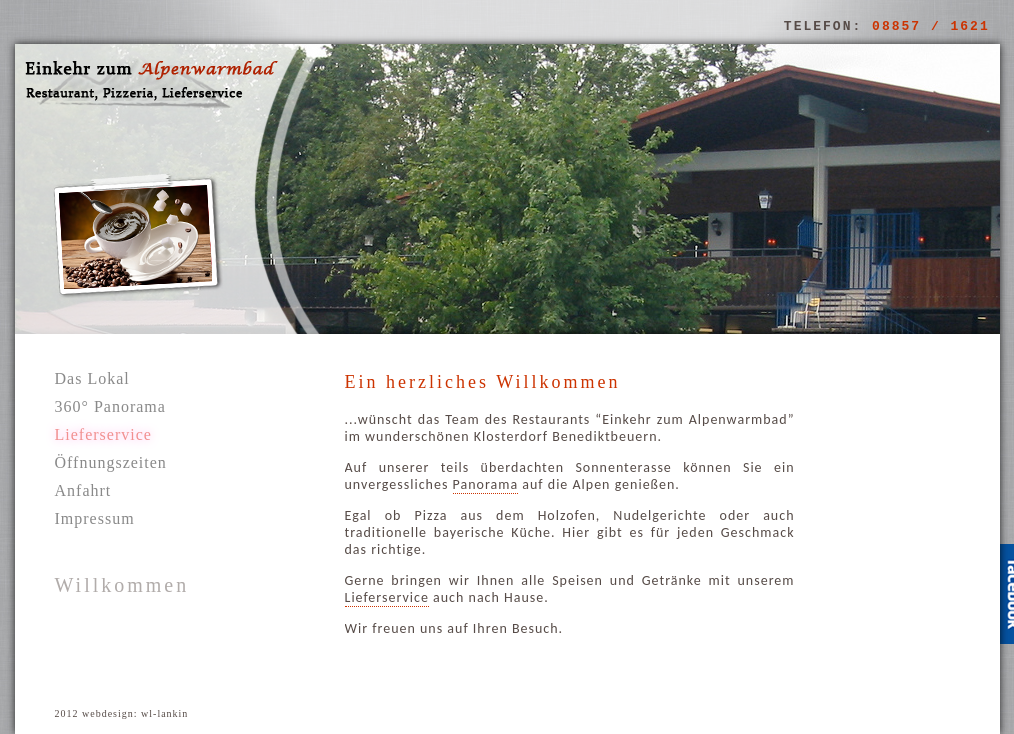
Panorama (486, 484)
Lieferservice (387, 597)
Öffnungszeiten (111, 462)
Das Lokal (92, 378)
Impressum (95, 518)
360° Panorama (110, 406)
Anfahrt (83, 490)
